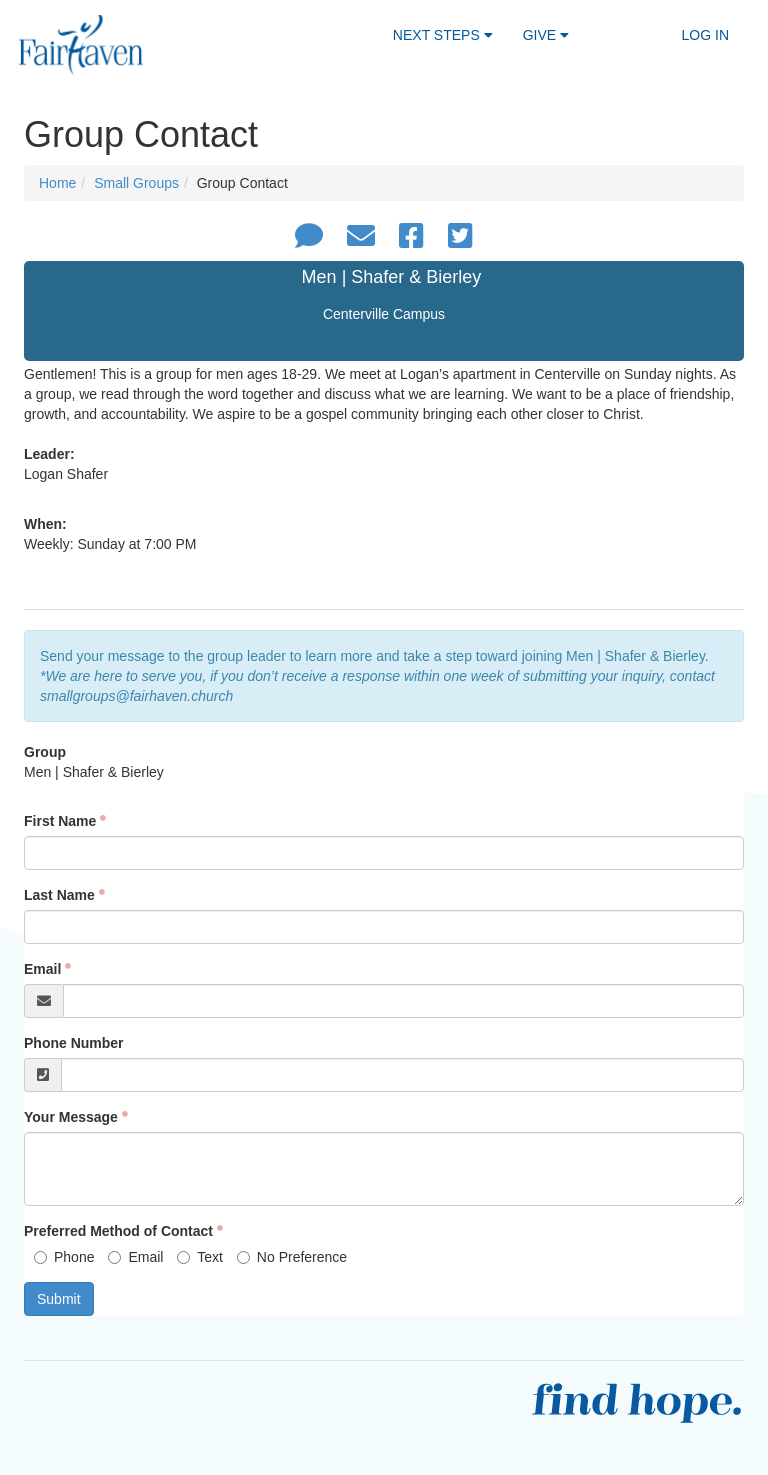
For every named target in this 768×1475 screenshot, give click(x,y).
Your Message (71, 1117)
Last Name (59, 895)
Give (546, 35)
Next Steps (443, 35)
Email (42, 969)
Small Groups (136, 183)
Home (57, 183)
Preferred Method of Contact (118, 1231)
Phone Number (74, 1043)
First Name (60, 821)
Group (45, 752)
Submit (59, 1299)
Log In (705, 35)
